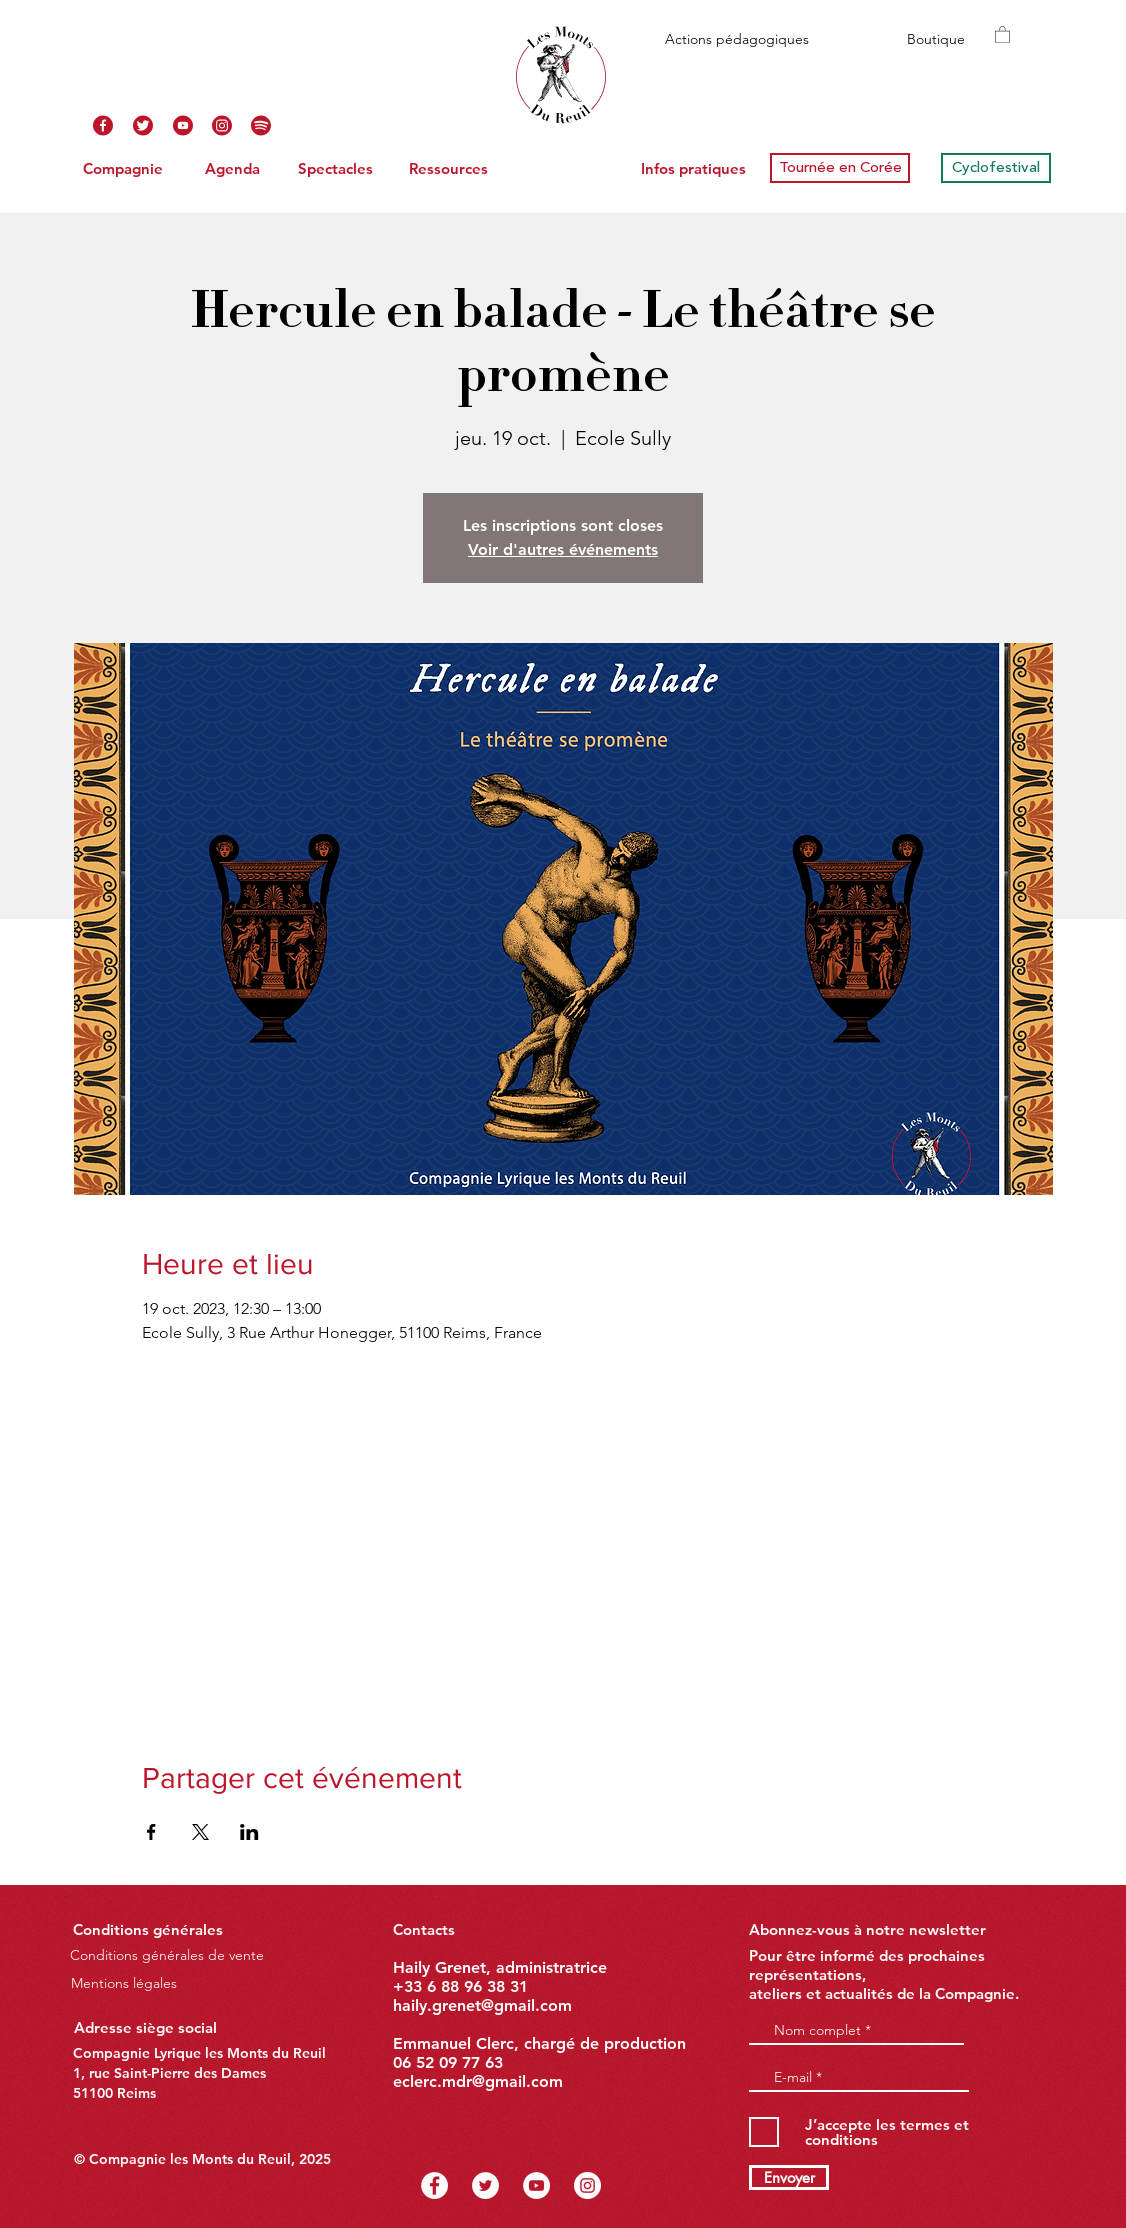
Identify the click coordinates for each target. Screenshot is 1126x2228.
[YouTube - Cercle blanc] (536, 2185)
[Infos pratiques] (693, 168)
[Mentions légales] (124, 1983)
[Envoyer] (789, 2177)
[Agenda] (232, 168)
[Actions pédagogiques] (736, 40)
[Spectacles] (335, 168)
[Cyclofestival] (996, 168)
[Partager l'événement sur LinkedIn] (249, 1832)
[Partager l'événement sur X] (200, 1832)
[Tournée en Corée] (840, 168)
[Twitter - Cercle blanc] (485, 2185)
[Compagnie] (123, 168)
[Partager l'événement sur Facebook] (151, 1832)
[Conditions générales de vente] (167, 1955)
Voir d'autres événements (563, 549)
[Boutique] (935, 40)
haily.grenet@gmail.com (482, 2005)
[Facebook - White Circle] (434, 2185)
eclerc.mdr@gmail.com (478, 2081)
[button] (1002, 34)
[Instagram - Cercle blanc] (587, 2185)
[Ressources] (448, 168)
